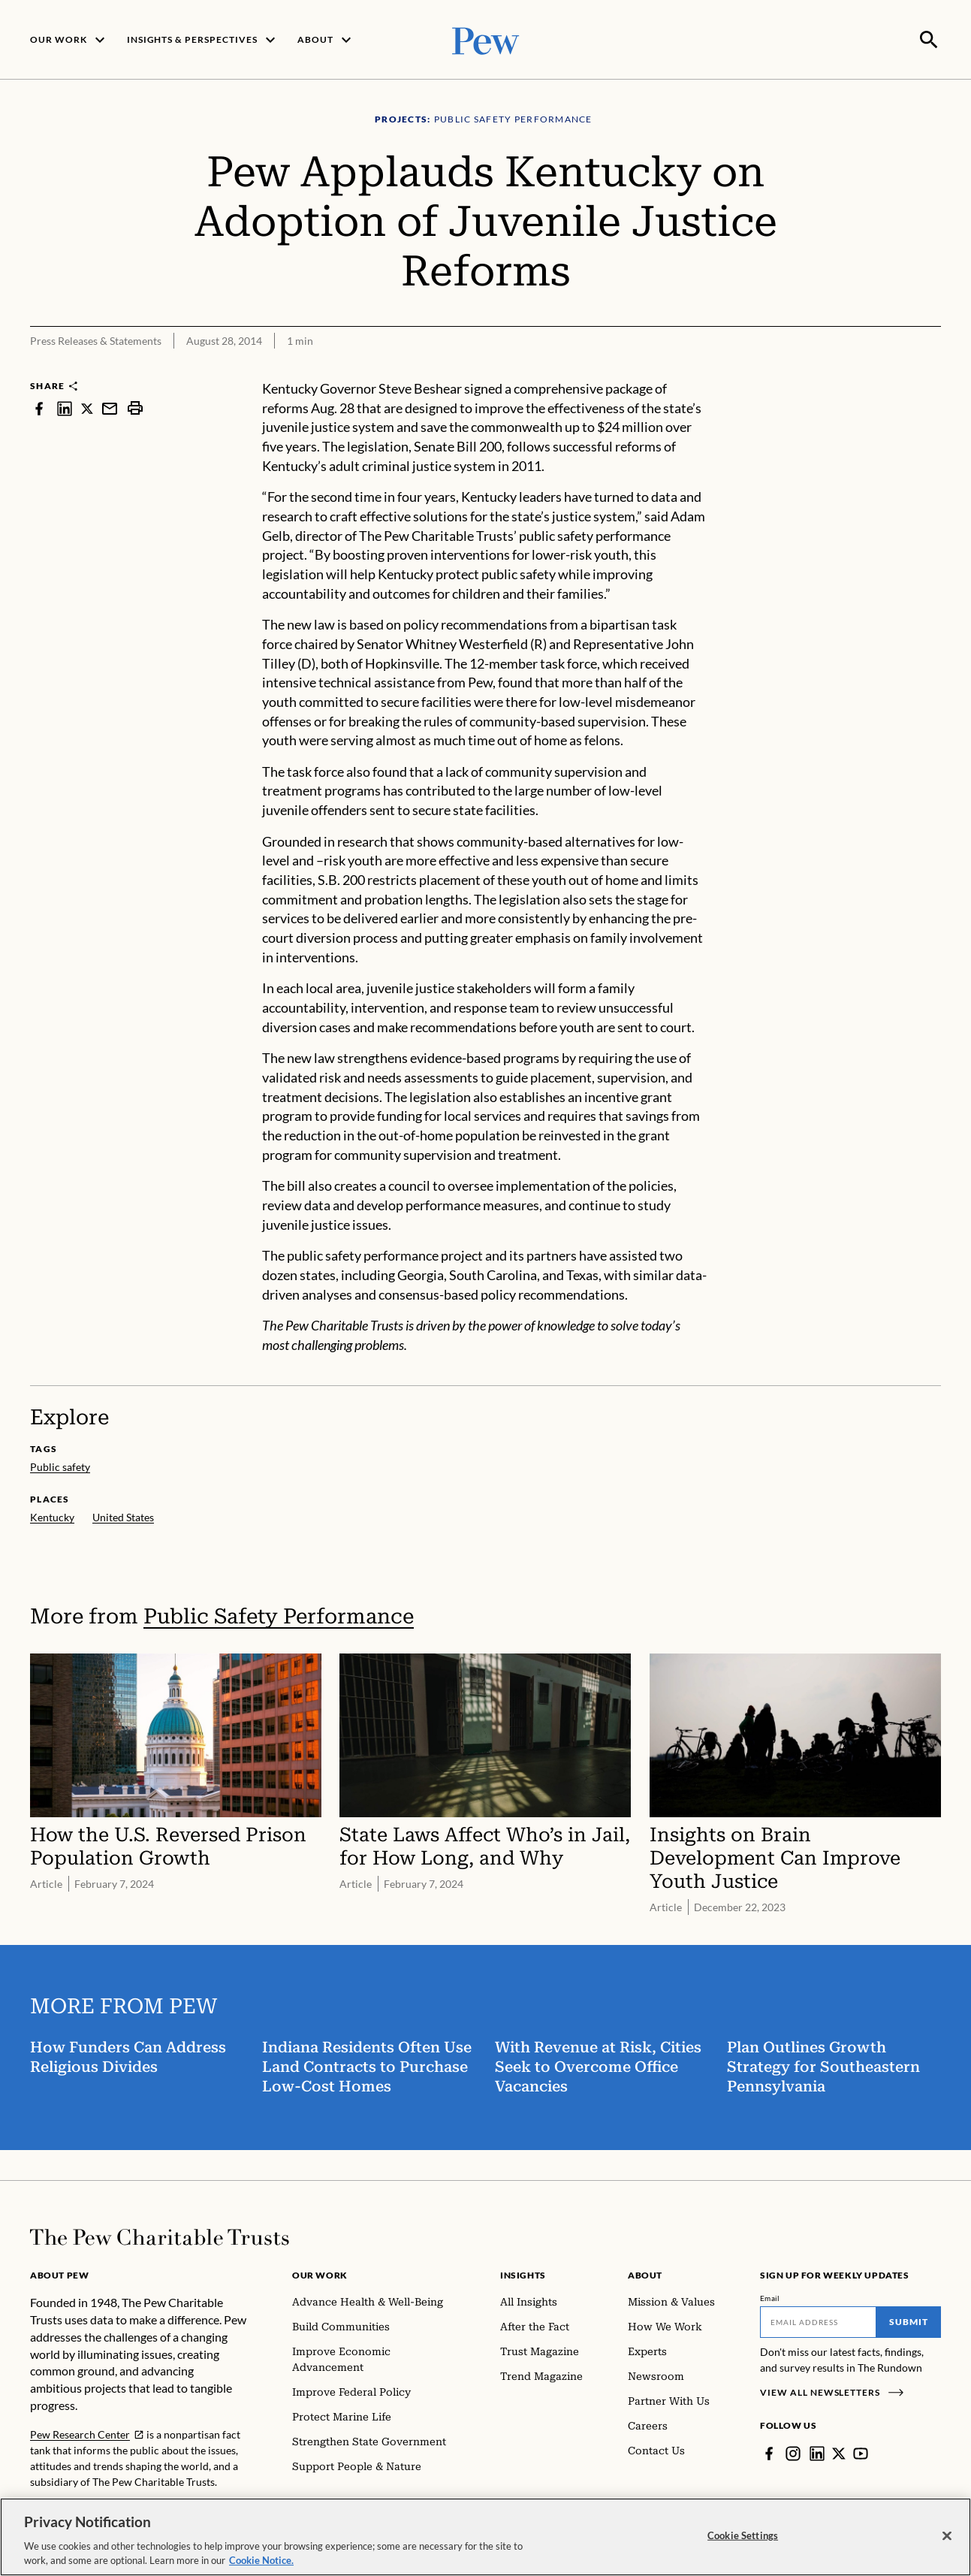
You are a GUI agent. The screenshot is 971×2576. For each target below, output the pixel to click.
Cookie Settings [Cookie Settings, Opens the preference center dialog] (742, 2535)
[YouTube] (861, 2452)
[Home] (159, 2235)
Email (770, 2296)
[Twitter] (839, 2452)
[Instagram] (793, 2452)
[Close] (946, 2536)
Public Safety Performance (278, 1614)
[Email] (818, 2320)
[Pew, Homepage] (486, 38)
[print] (135, 406)
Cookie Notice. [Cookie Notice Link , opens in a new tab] (261, 2560)
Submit (908, 2320)
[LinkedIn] (817, 2452)
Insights (523, 2273)
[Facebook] (769, 2452)
